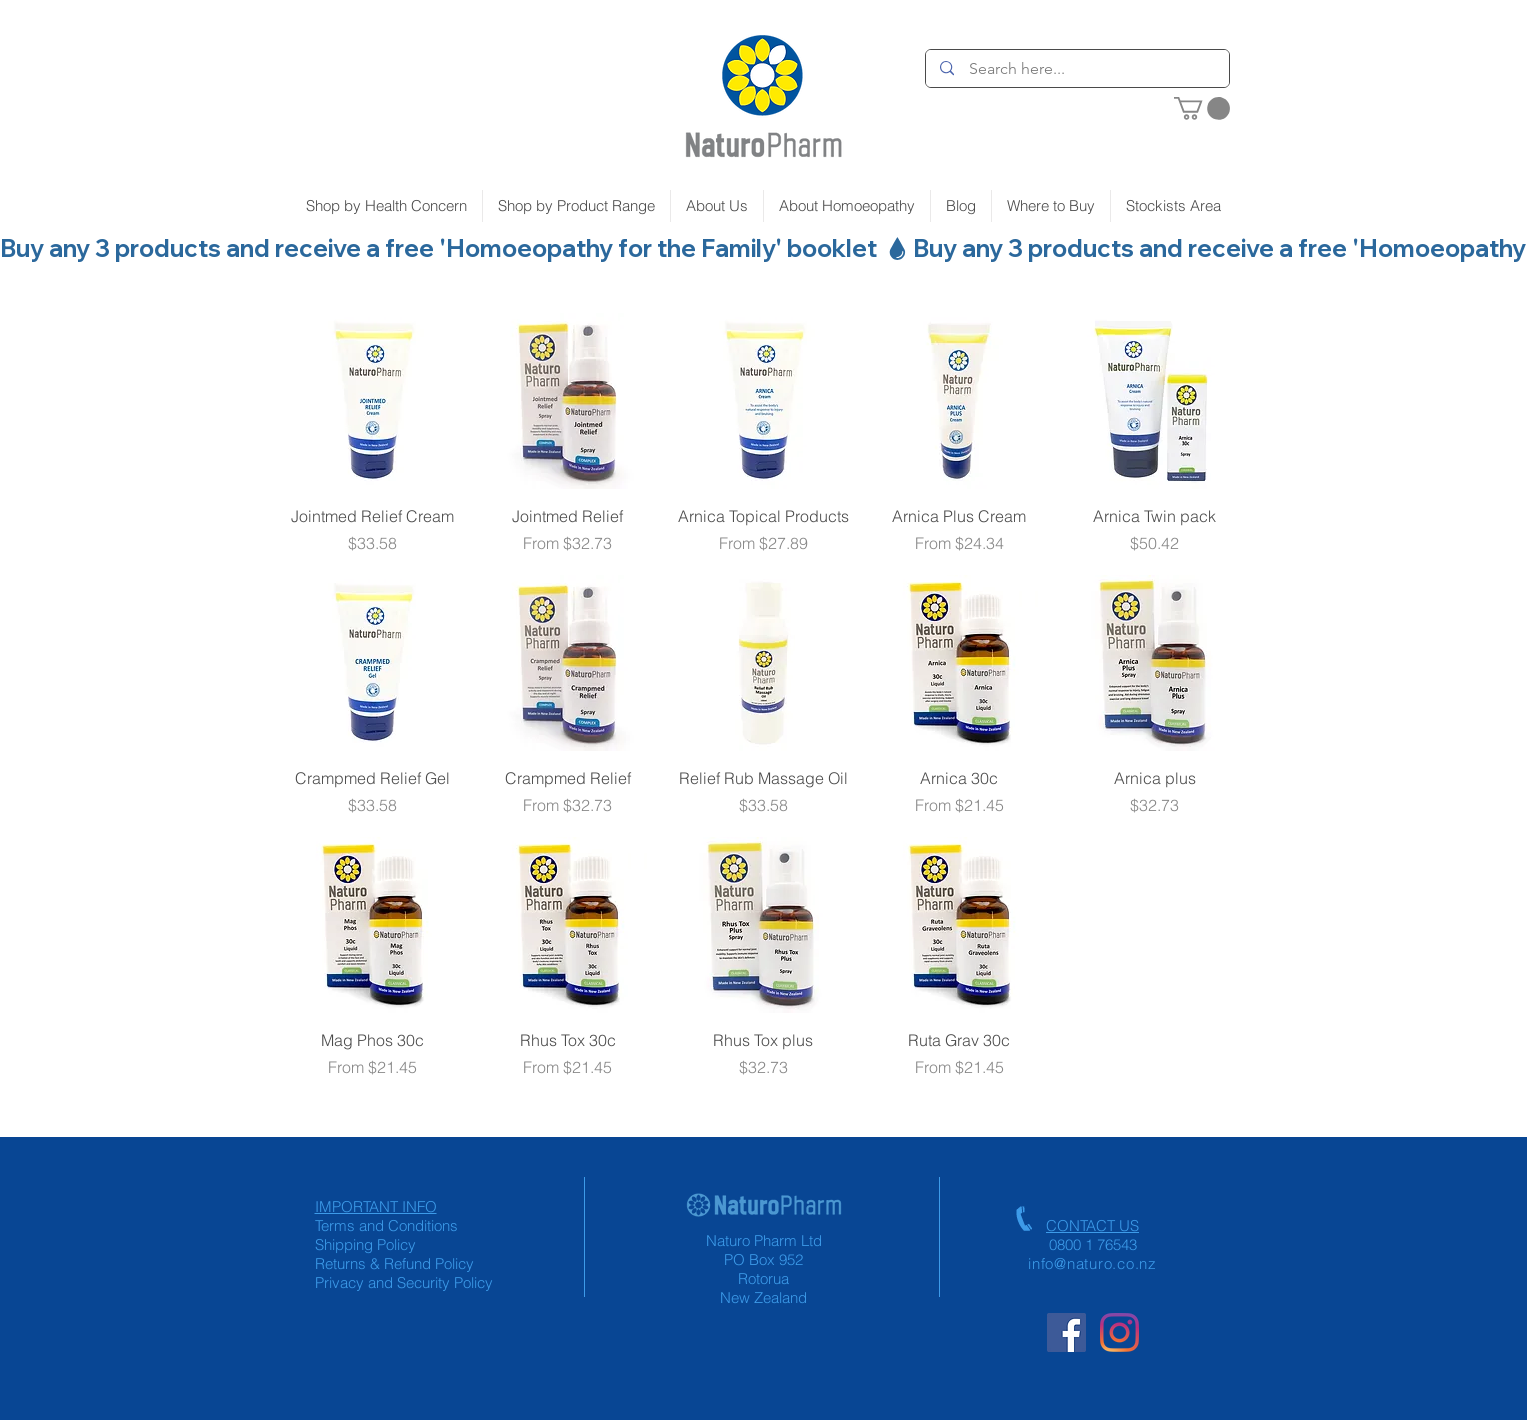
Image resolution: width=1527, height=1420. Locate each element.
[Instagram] (1119, 1332)
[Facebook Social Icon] (1066, 1332)
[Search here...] (1078, 69)
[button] (1202, 108)
